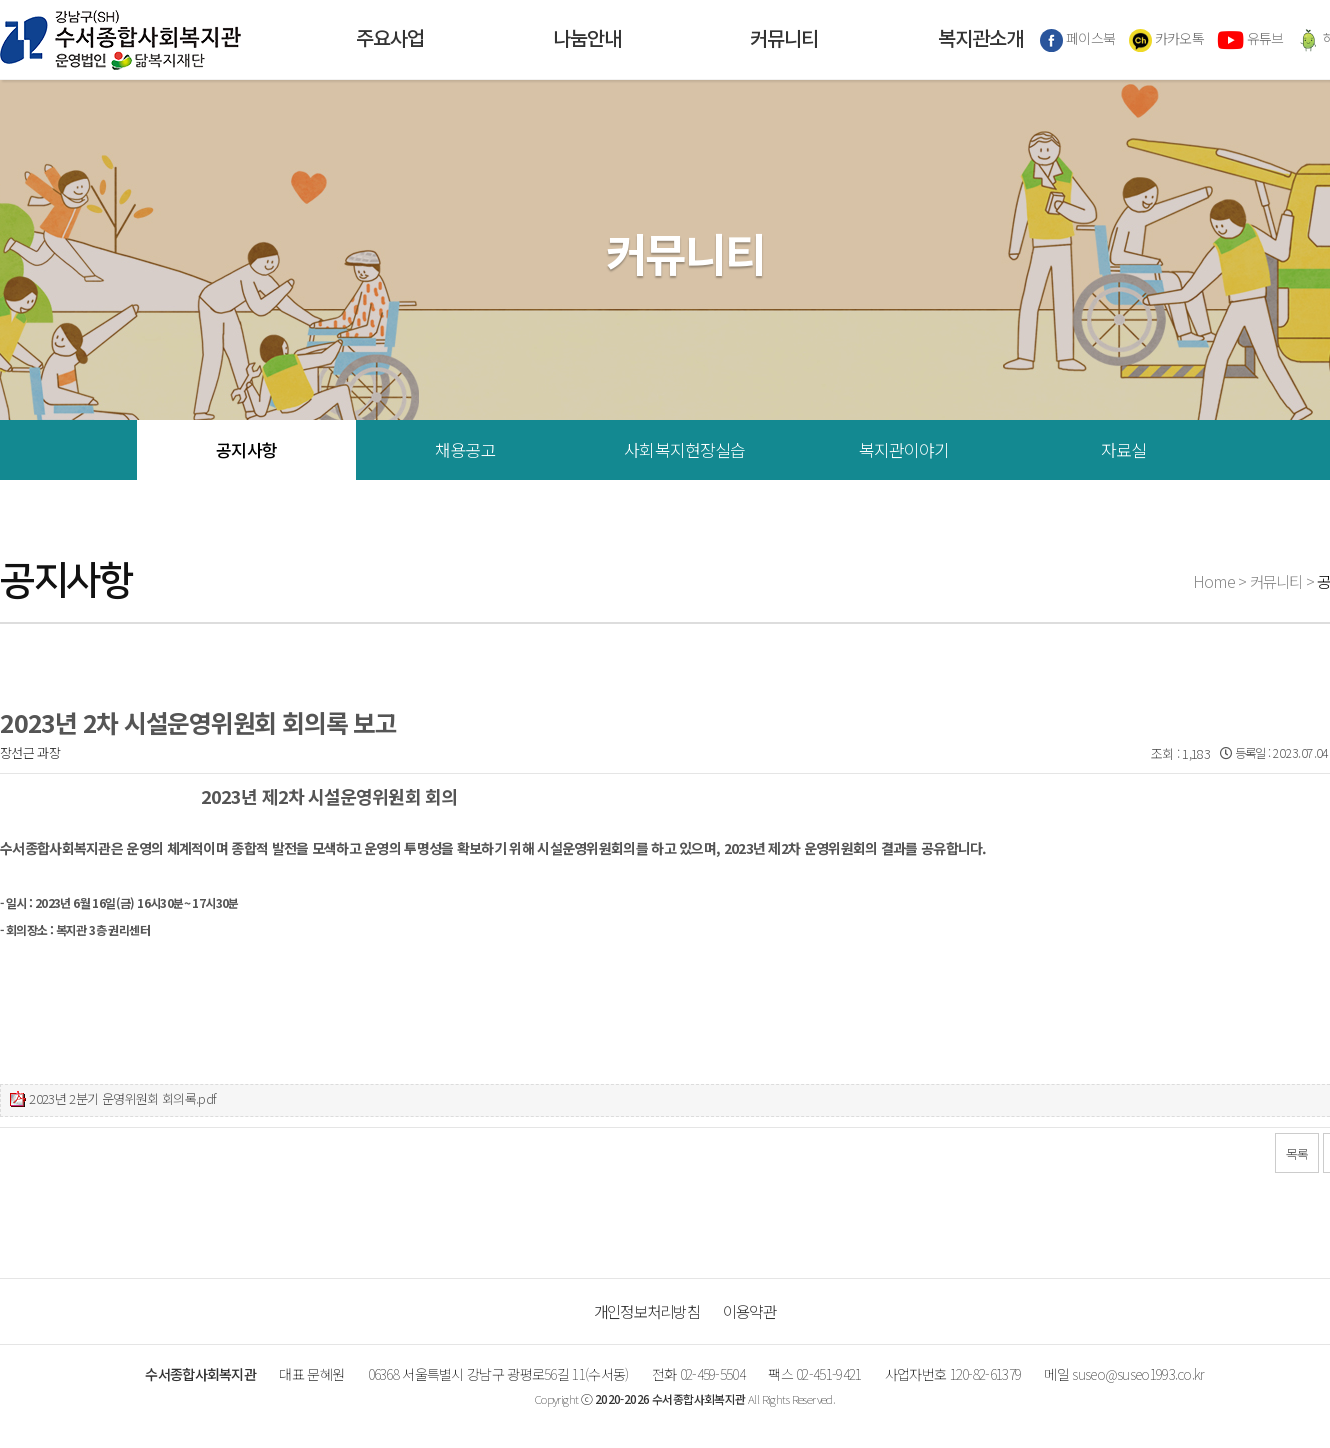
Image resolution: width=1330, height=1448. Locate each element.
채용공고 (465, 449)
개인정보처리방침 (647, 1311)
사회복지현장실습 (684, 449)
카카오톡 (1167, 40)
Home (1214, 581)
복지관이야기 (904, 449)
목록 (1297, 1153)
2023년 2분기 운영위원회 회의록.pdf (122, 1098)
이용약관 (749, 1311)
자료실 (1123, 449)
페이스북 (1078, 40)
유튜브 (1250, 40)
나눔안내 (587, 40)
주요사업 (390, 40)
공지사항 (246, 449)
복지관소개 (980, 40)
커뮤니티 (784, 40)
